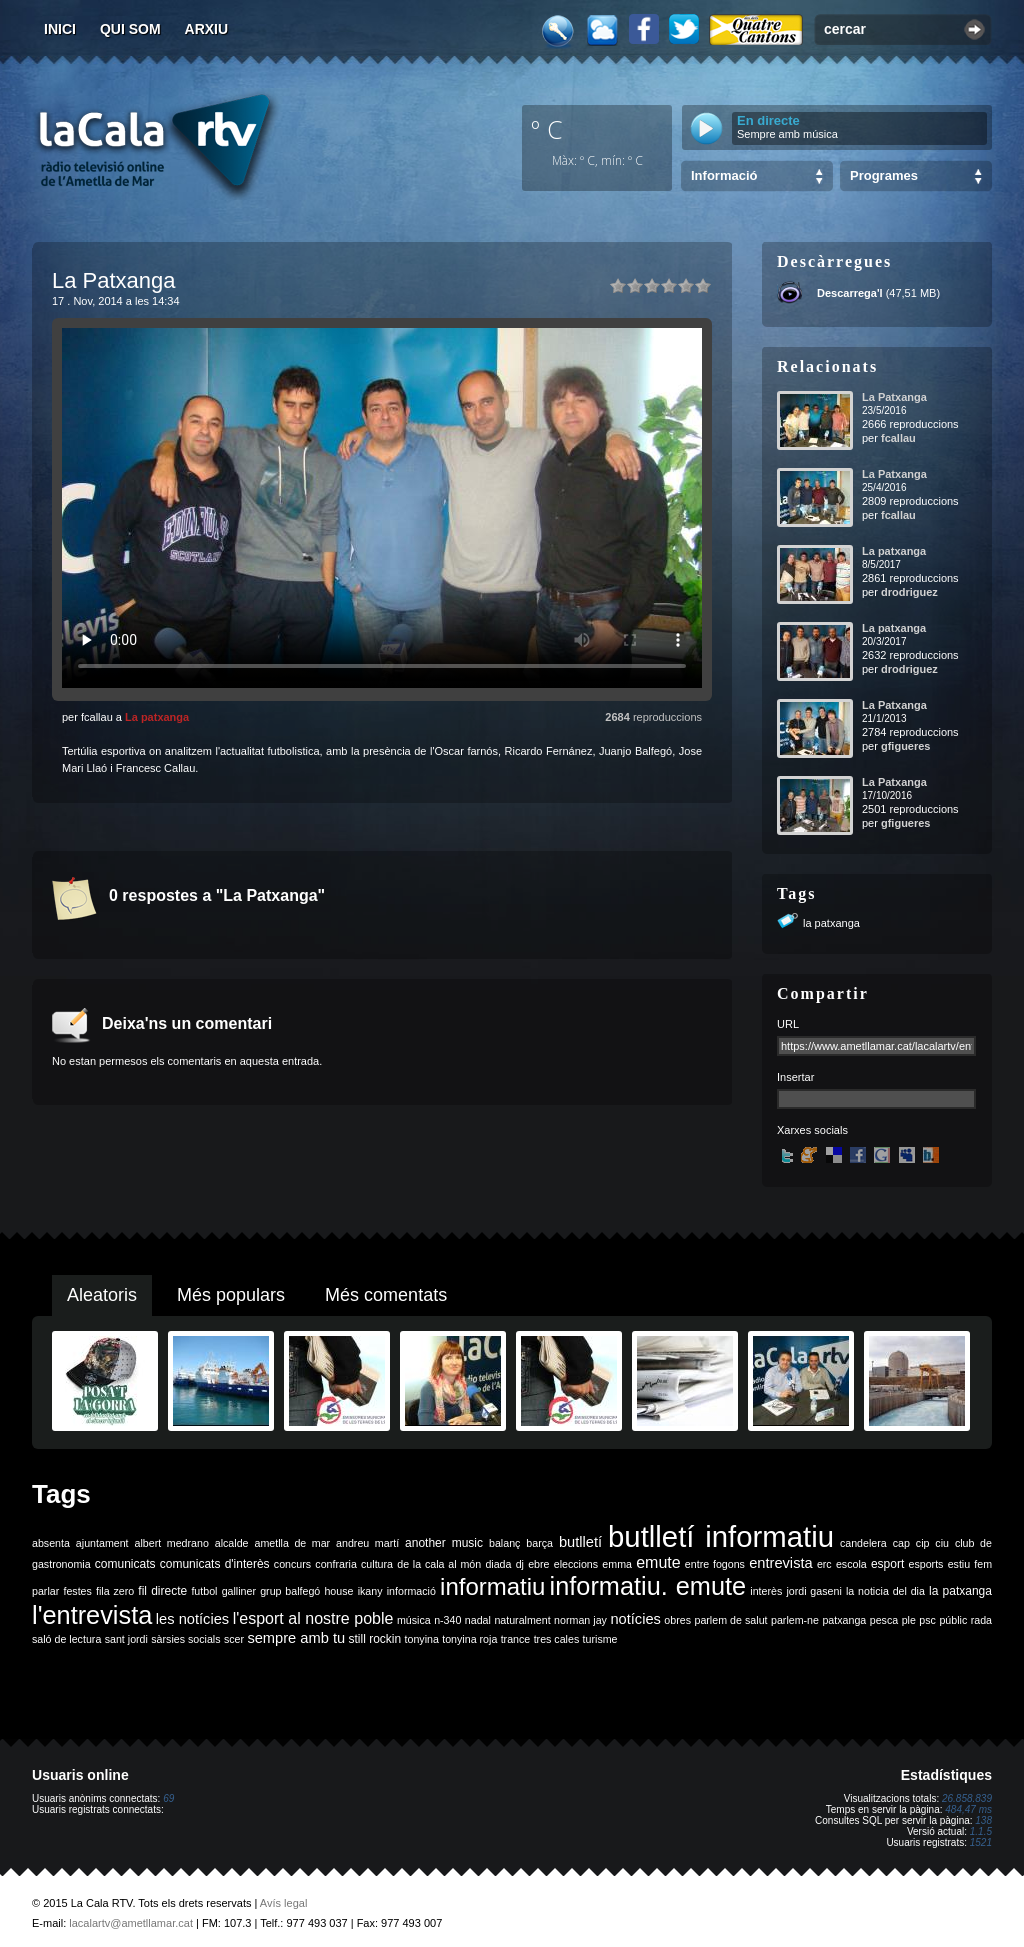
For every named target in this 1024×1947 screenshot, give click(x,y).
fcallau (898, 438)
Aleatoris (102, 1295)
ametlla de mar (292, 1543)
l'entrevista (92, 1615)
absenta (51, 1543)
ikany (370, 1591)
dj (520, 1564)
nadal (478, 1620)
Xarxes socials (812, 1130)
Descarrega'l (850, 293)
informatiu (492, 1586)
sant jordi (126, 1639)
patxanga (844, 1620)
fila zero (115, 1591)
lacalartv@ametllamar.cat (131, 1923)
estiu (959, 1564)
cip (923, 1543)
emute (658, 1562)
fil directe (162, 1591)
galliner (239, 1591)
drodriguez (909, 592)
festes (77, 1591)
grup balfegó (290, 1591)
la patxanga (831, 923)
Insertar (795, 1077)
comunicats (125, 1564)
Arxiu (207, 29)
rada (981, 1620)
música (414, 1620)
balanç (504, 1543)
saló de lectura (66, 1639)
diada (498, 1564)
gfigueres (906, 746)
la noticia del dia (885, 1591)
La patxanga (157, 717)
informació (411, 1591)
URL (788, 1024)
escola (851, 1564)
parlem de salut (730, 1620)
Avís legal (284, 1903)
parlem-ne (795, 1620)
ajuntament (102, 1543)
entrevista (781, 1563)
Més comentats (386, 1295)
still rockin (374, 1639)
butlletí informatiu (721, 1536)
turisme (600, 1639)
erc (824, 1564)
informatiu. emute (648, 1586)
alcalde (232, 1543)
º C (547, 129)
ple (909, 1620)
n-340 (447, 1620)
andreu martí (367, 1543)
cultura (377, 1564)
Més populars (231, 1295)
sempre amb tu (296, 1638)
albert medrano (172, 1543)
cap (901, 1543)
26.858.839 (967, 1798)
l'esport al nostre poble (313, 1618)
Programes (884, 175)
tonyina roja (469, 1639)
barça (539, 1543)
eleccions (576, 1564)
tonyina (422, 1639)
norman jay (580, 1620)
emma (617, 1564)
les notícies (192, 1619)
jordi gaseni (813, 1591)
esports (925, 1564)
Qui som (130, 29)
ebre (538, 1564)
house (338, 1591)
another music (444, 1543)
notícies (635, 1619)
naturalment (522, 1620)
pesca (884, 1620)
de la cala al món (439, 1564)
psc (927, 1620)
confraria (335, 1564)
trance (516, 1639)
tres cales (557, 1639)
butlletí (580, 1542)
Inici (60, 29)
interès (766, 1591)
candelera (863, 1543)
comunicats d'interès (215, 1564)
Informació (724, 175)
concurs (292, 1564)
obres (677, 1620)
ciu (942, 1543)
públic (953, 1620)
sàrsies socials (185, 1639)
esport (887, 1564)
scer (234, 1639)
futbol (204, 1591)
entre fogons (715, 1564)
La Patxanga (894, 397)
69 (168, 1798)
